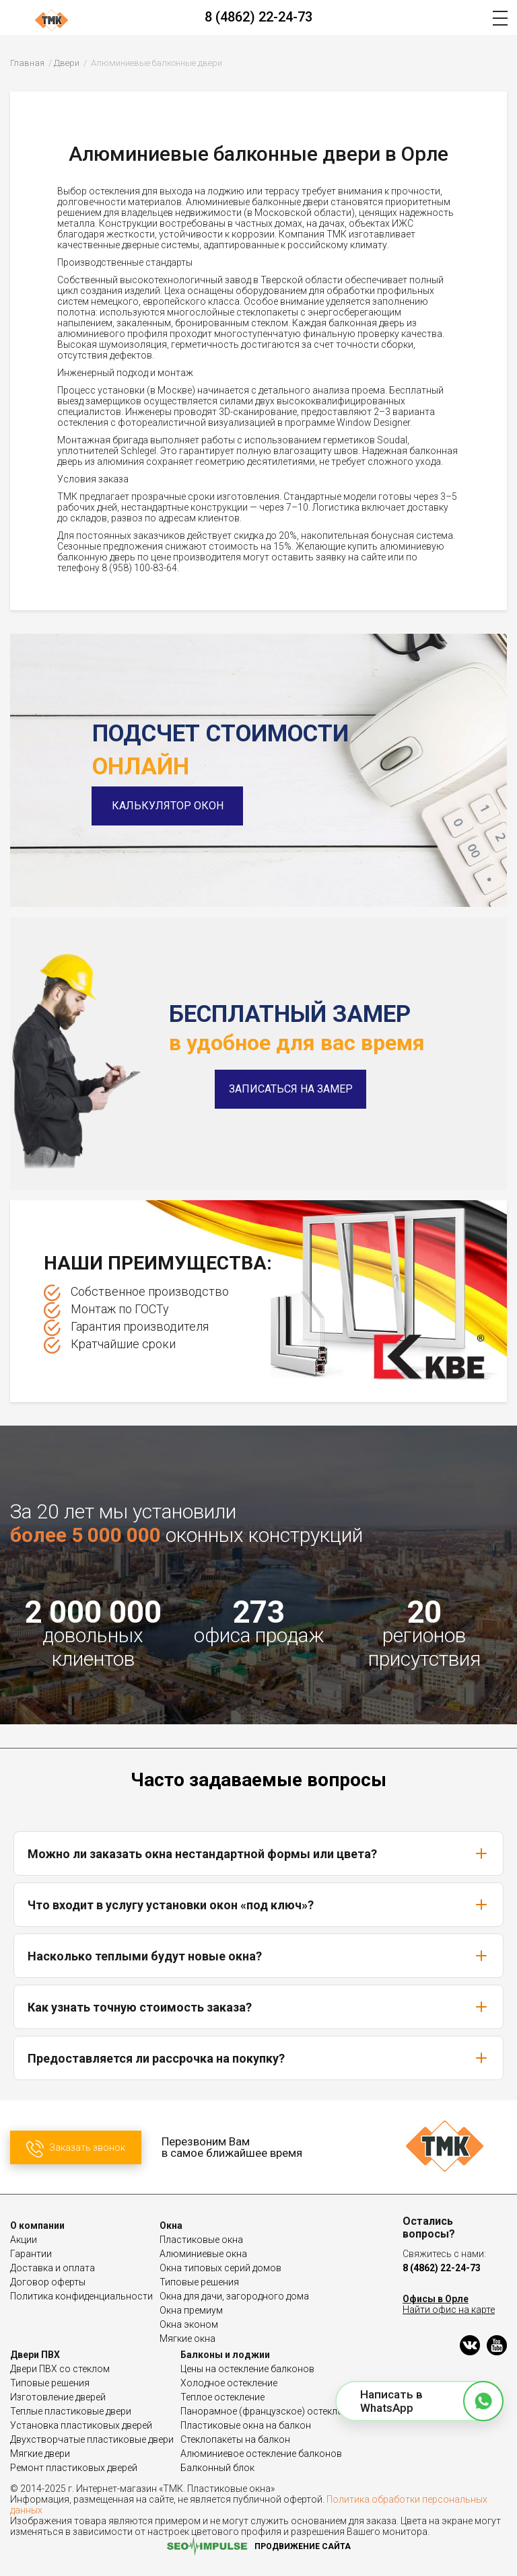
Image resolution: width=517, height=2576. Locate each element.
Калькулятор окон (168, 805)
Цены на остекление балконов (247, 2368)
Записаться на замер (291, 1088)
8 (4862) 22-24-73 (258, 17)
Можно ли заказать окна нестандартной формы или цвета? (258, 1853)
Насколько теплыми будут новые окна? (258, 1956)
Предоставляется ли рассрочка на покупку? (258, 2058)
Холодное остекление (228, 2383)
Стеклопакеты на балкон (235, 2439)
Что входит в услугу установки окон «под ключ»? (258, 1905)
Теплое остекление (222, 2397)
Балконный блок (217, 2467)
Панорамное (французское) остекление (268, 2411)
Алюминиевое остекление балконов (261, 2453)
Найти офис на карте (449, 2309)
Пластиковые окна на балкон (245, 2425)
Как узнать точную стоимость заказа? (258, 2007)
